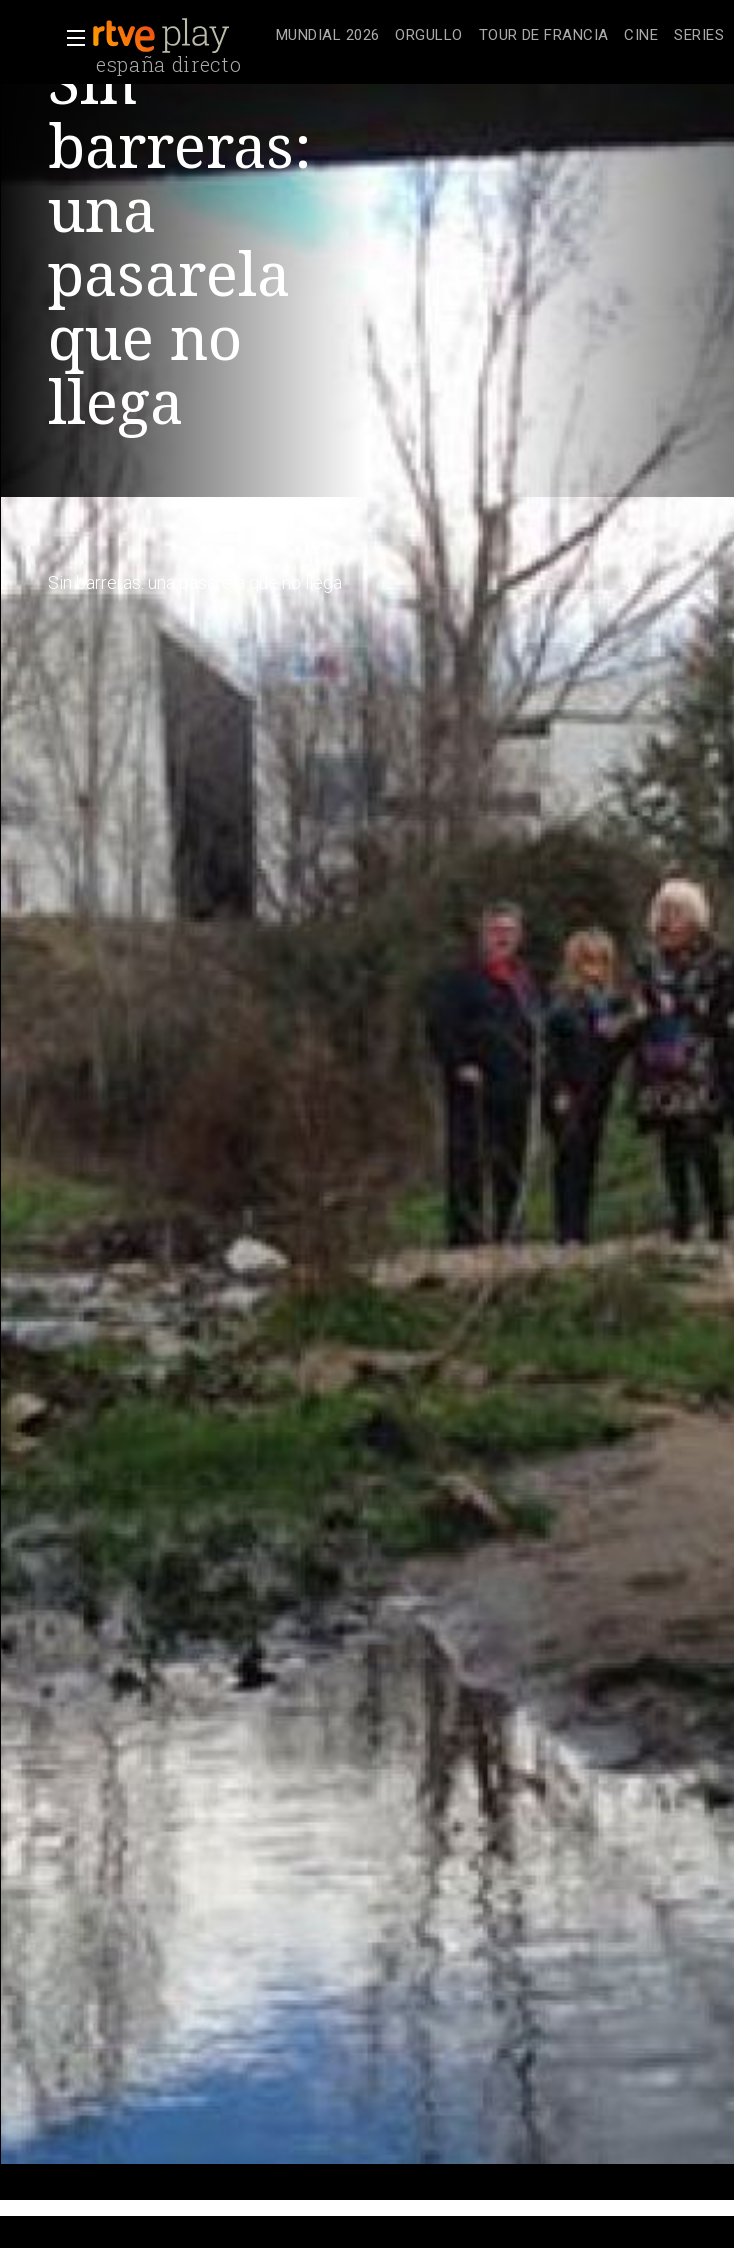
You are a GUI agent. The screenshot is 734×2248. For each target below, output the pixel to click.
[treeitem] (327, 36)
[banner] (180, 36)
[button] (70, 38)
